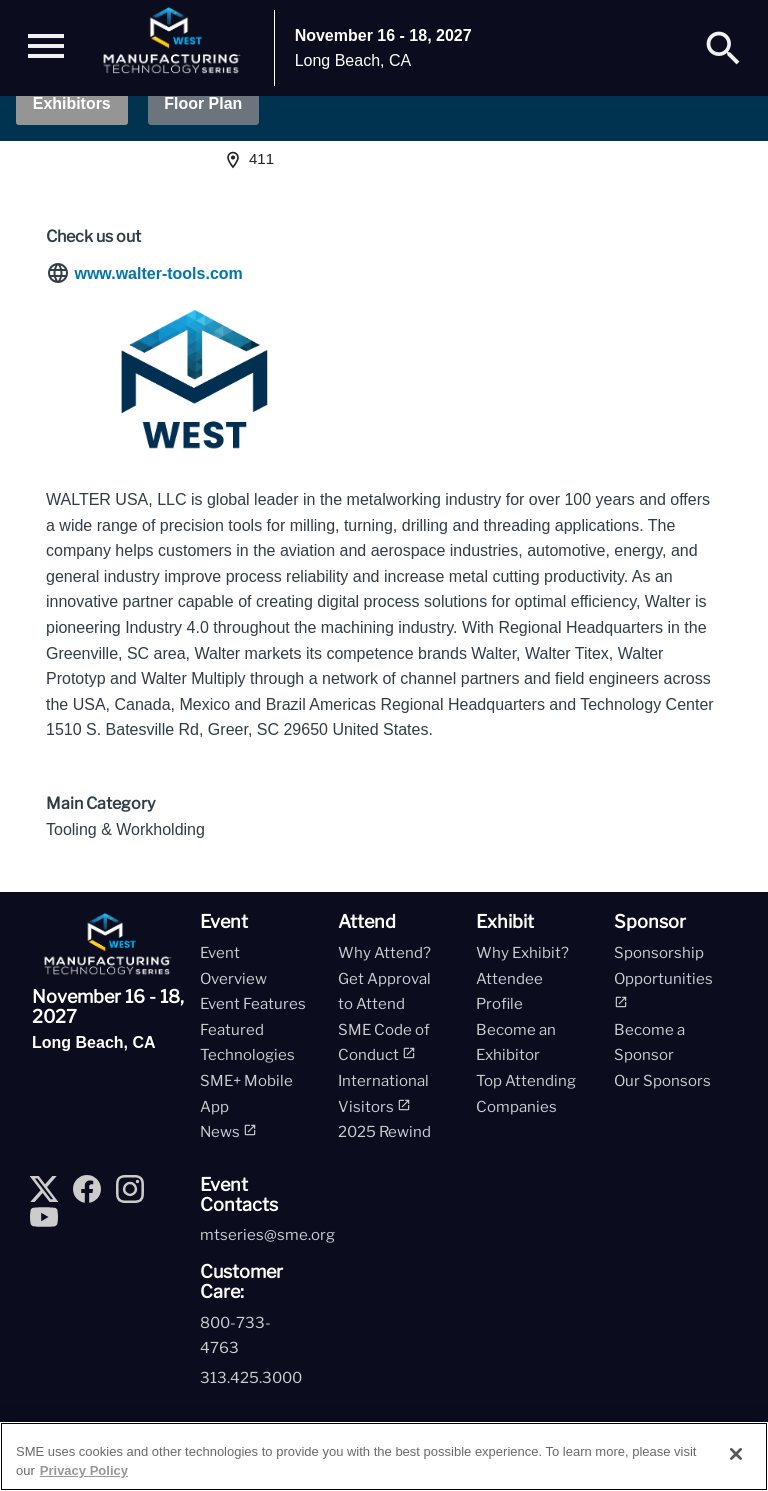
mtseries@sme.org (267, 1236)
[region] (384, 1456)
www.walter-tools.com (158, 274)
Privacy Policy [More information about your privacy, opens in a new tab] (84, 1470)
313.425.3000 (251, 1378)
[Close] (736, 1454)
